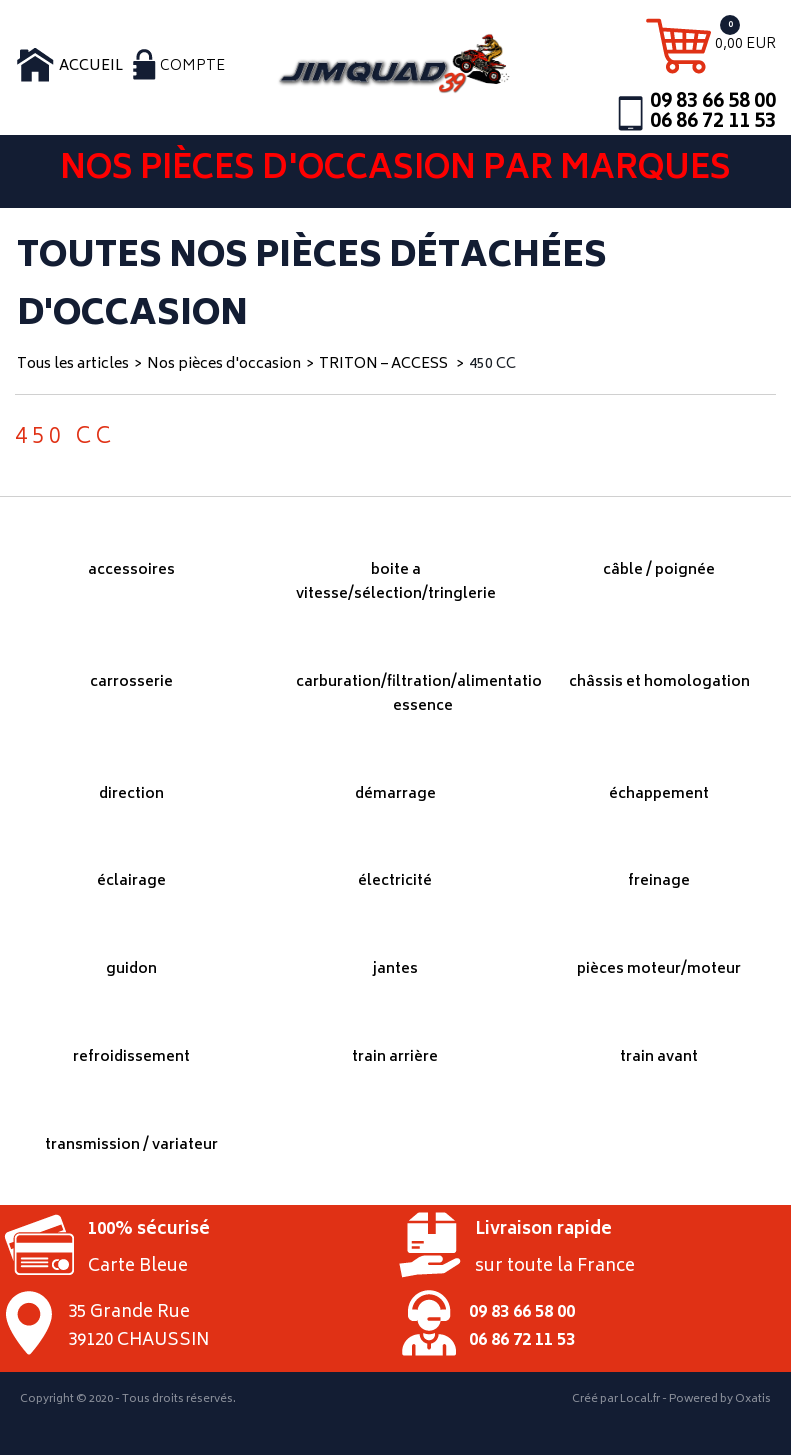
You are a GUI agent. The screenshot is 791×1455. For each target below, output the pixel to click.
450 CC (492, 364)
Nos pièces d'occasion (224, 364)
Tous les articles (73, 364)
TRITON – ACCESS (385, 364)
